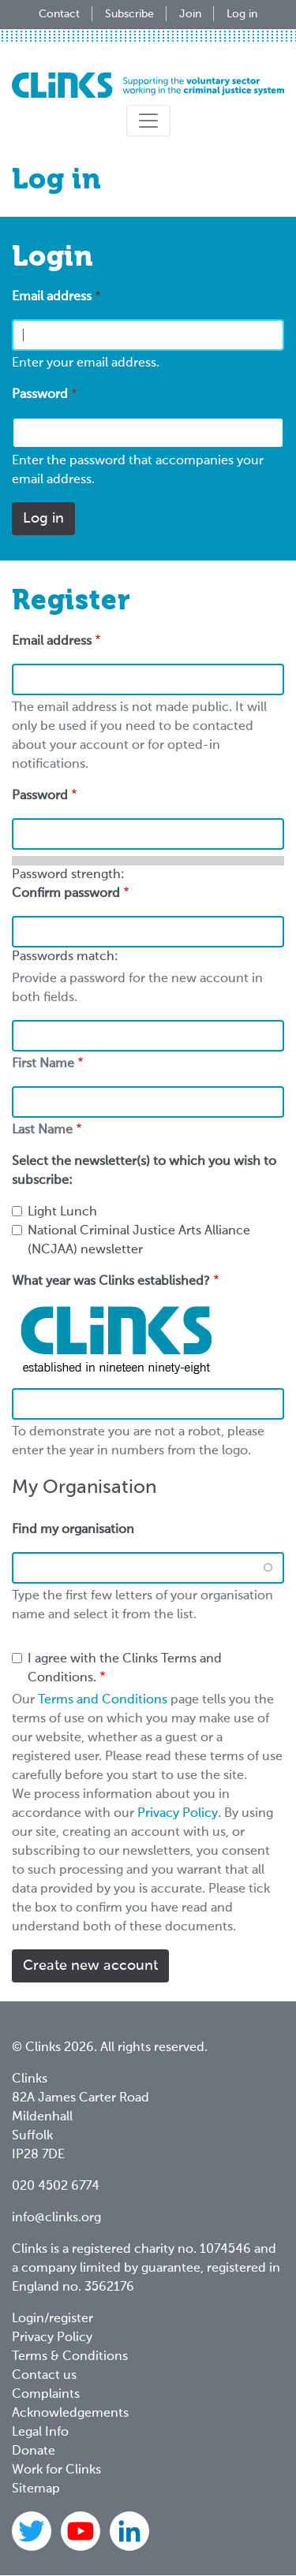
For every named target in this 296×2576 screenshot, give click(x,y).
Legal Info (40, 2432)
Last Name (42, 1130)
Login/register (52, 2319)
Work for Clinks (56, 2470)
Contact (59, 14)
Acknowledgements (70, 2413)
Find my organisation (73, 1530)
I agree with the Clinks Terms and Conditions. (125, 1668)
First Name (43, 1064)
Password (40, 395)
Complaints (46, 2394)
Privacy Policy (177, 1813)
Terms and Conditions (102, 1700)
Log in (242, 14)
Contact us (44, 2375)
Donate (33, 2451)
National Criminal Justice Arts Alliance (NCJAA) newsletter (139, 1240)
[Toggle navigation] (148, 120)
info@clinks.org (56, 2218)
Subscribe (129, 14)
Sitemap (36, 2489)
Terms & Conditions (70, 2357)
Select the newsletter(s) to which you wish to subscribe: (144, 1171)
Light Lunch (62, 1212)
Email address (52, 297)
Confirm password (66, 894)
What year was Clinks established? (111, 1281)
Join (190, 14)
